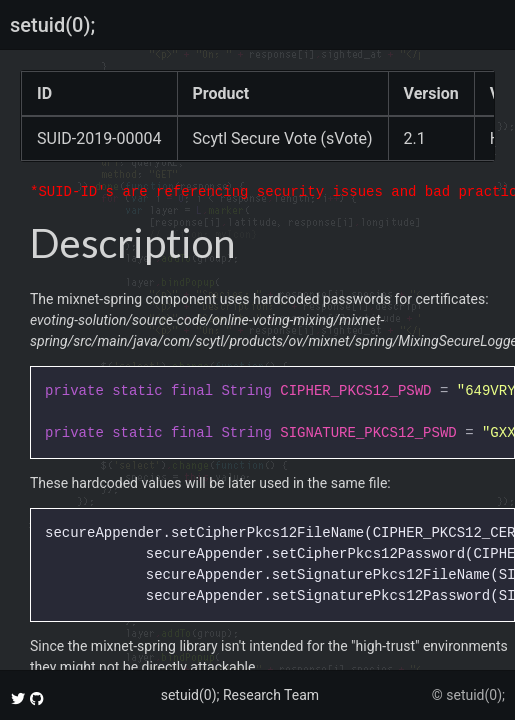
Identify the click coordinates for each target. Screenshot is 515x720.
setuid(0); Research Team (240, 695)
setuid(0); (52, 25)
